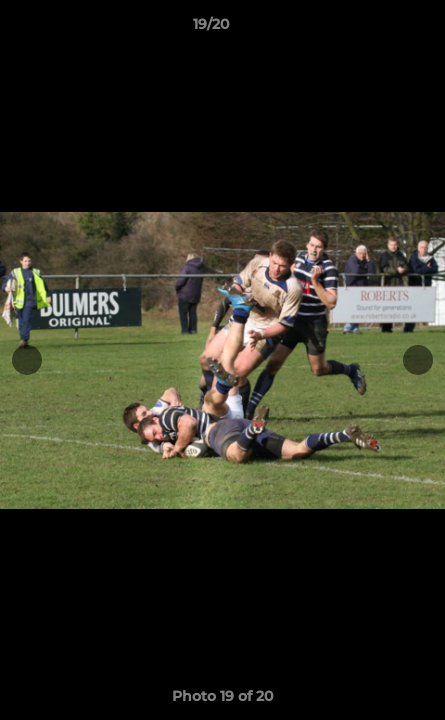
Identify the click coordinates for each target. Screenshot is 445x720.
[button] (373, 29)
